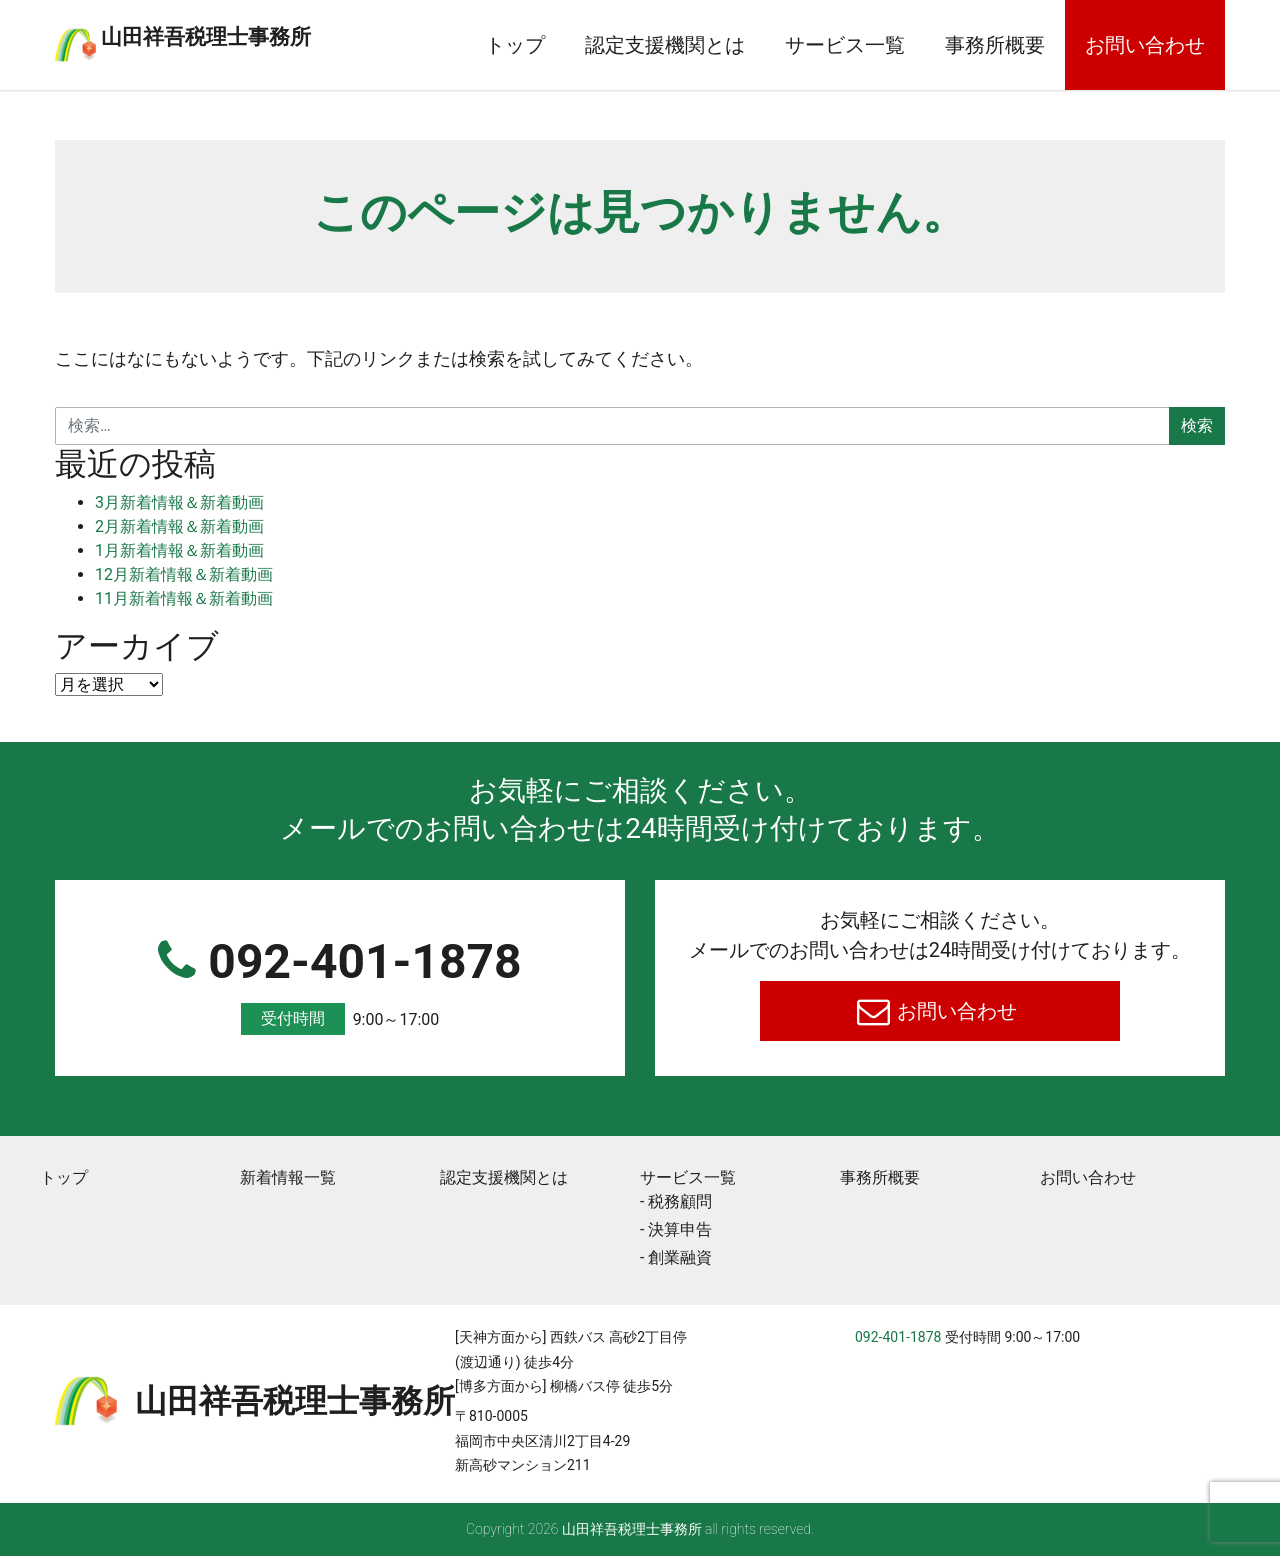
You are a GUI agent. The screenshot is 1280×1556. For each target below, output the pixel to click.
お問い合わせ (1145, 45)
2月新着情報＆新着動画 (179, 526)
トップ (515, 45)
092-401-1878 (340, 984)
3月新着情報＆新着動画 (179, 502)
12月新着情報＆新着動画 (184, 574)
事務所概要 (995, 45)
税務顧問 (680, 1201)
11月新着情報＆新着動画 (184, 598)
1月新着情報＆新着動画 (179, 550)
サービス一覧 (845, 45)
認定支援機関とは (665, 45)
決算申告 (680, 1229)
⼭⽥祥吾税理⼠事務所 (285, 33)
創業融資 (680, 1257)
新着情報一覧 (288, 1177)
